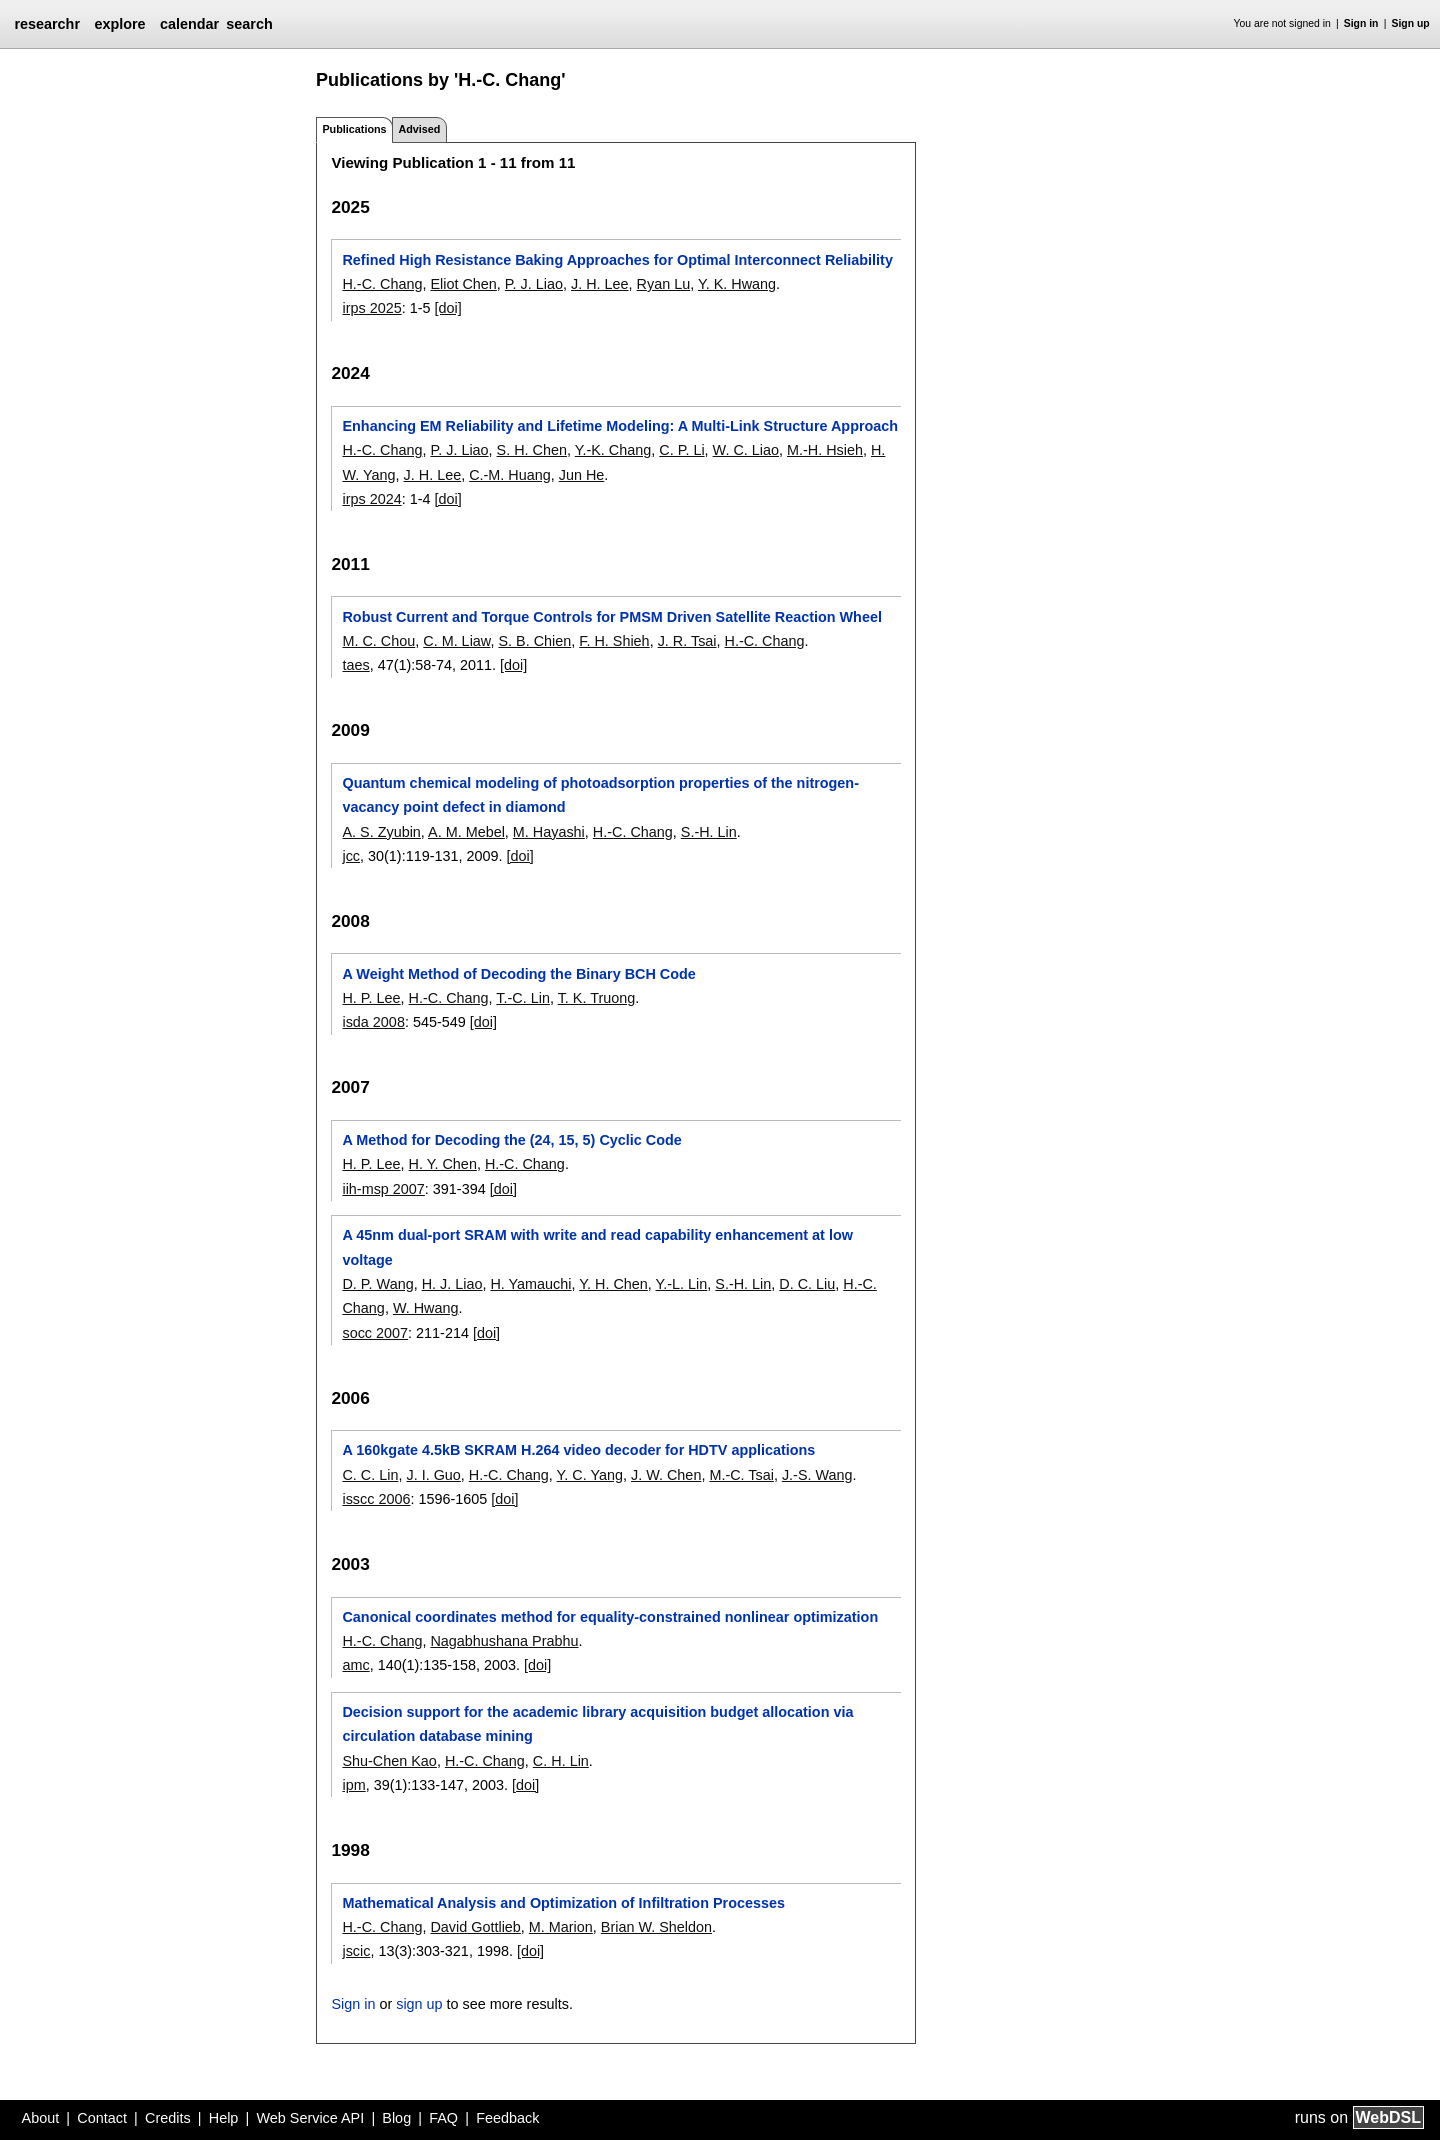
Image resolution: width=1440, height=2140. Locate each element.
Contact (102, 2118)
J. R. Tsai (687, 641)
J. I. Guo (433, 1475)
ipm (353, 1785)
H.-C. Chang (382, 284)
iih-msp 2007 (383, 1189)
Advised (419, 129)
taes (355, 665)
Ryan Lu (664, 284)
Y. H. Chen (613, 1284)
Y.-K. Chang (613, 450)
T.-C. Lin (523, 998)
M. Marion (561, 1927)
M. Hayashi (549, 832)
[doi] (447, 308)
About (41, 2118)
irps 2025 (371, 308)
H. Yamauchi (530, 1284)
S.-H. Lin (709, 832)
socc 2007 (375, 1333)
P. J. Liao (534, 284)
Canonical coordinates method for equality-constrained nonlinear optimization (610, 1617)
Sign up (1411, 23)
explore (119, 24)
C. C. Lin (370, 1475)
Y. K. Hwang (737, 284)
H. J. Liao (452, 1284)
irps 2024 (371, 499)
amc (355, 1665)
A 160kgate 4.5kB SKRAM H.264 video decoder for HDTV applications (578, 1450)
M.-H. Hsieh (825, 450)
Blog (396, 2118)
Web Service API (310, 2118)
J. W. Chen (666, 1475)
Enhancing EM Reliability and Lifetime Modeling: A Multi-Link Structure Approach (620, 426)
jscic (356, 1951)
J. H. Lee (600, 284)
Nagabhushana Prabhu (504, 1641)
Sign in (1361, 23)
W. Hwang (426, 1308)
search (249, 24)
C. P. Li (681, 450)
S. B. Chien (534, 641)
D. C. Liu (807, 1284)
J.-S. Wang (817, 1475)
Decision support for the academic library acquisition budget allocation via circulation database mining (597, 1724)
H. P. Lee (371, 998)
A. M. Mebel (466, 832)
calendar (189, 24)
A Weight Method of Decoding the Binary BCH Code (518, 974)
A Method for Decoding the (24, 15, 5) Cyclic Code (511, 1140)
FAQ (443, 2118)
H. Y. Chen (443, 1164)
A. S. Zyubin (381, 832)
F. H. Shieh (614, 641)
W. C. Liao (746, 450)
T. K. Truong (597, 998)
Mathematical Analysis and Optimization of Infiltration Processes (563, 1903)
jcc (351, 856)
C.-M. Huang (510, 475)
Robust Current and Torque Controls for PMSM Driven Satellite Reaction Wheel (611, 617)
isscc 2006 (376, 1499)
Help (224, 2118)
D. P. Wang (377, 1284)
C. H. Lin (561, 1761)
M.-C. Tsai (741, 1475)
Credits (168, 2118)
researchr (47, 24)
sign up (419, 2004)
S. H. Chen (532, 450)
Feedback (507, 2118)
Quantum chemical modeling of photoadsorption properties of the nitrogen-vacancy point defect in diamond (600, 795)
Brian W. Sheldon (656, 1927)
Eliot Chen (463, 284)
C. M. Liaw (456, 641)
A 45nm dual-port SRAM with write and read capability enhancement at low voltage (597, 1247)
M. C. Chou (378, 641)
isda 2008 (373, 1022)
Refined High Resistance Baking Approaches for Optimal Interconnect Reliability (617, 260)
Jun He (582, 475)
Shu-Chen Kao (389, 1761)
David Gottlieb (475, 1927)
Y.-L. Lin (682, 1284)
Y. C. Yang (590, 1475)
